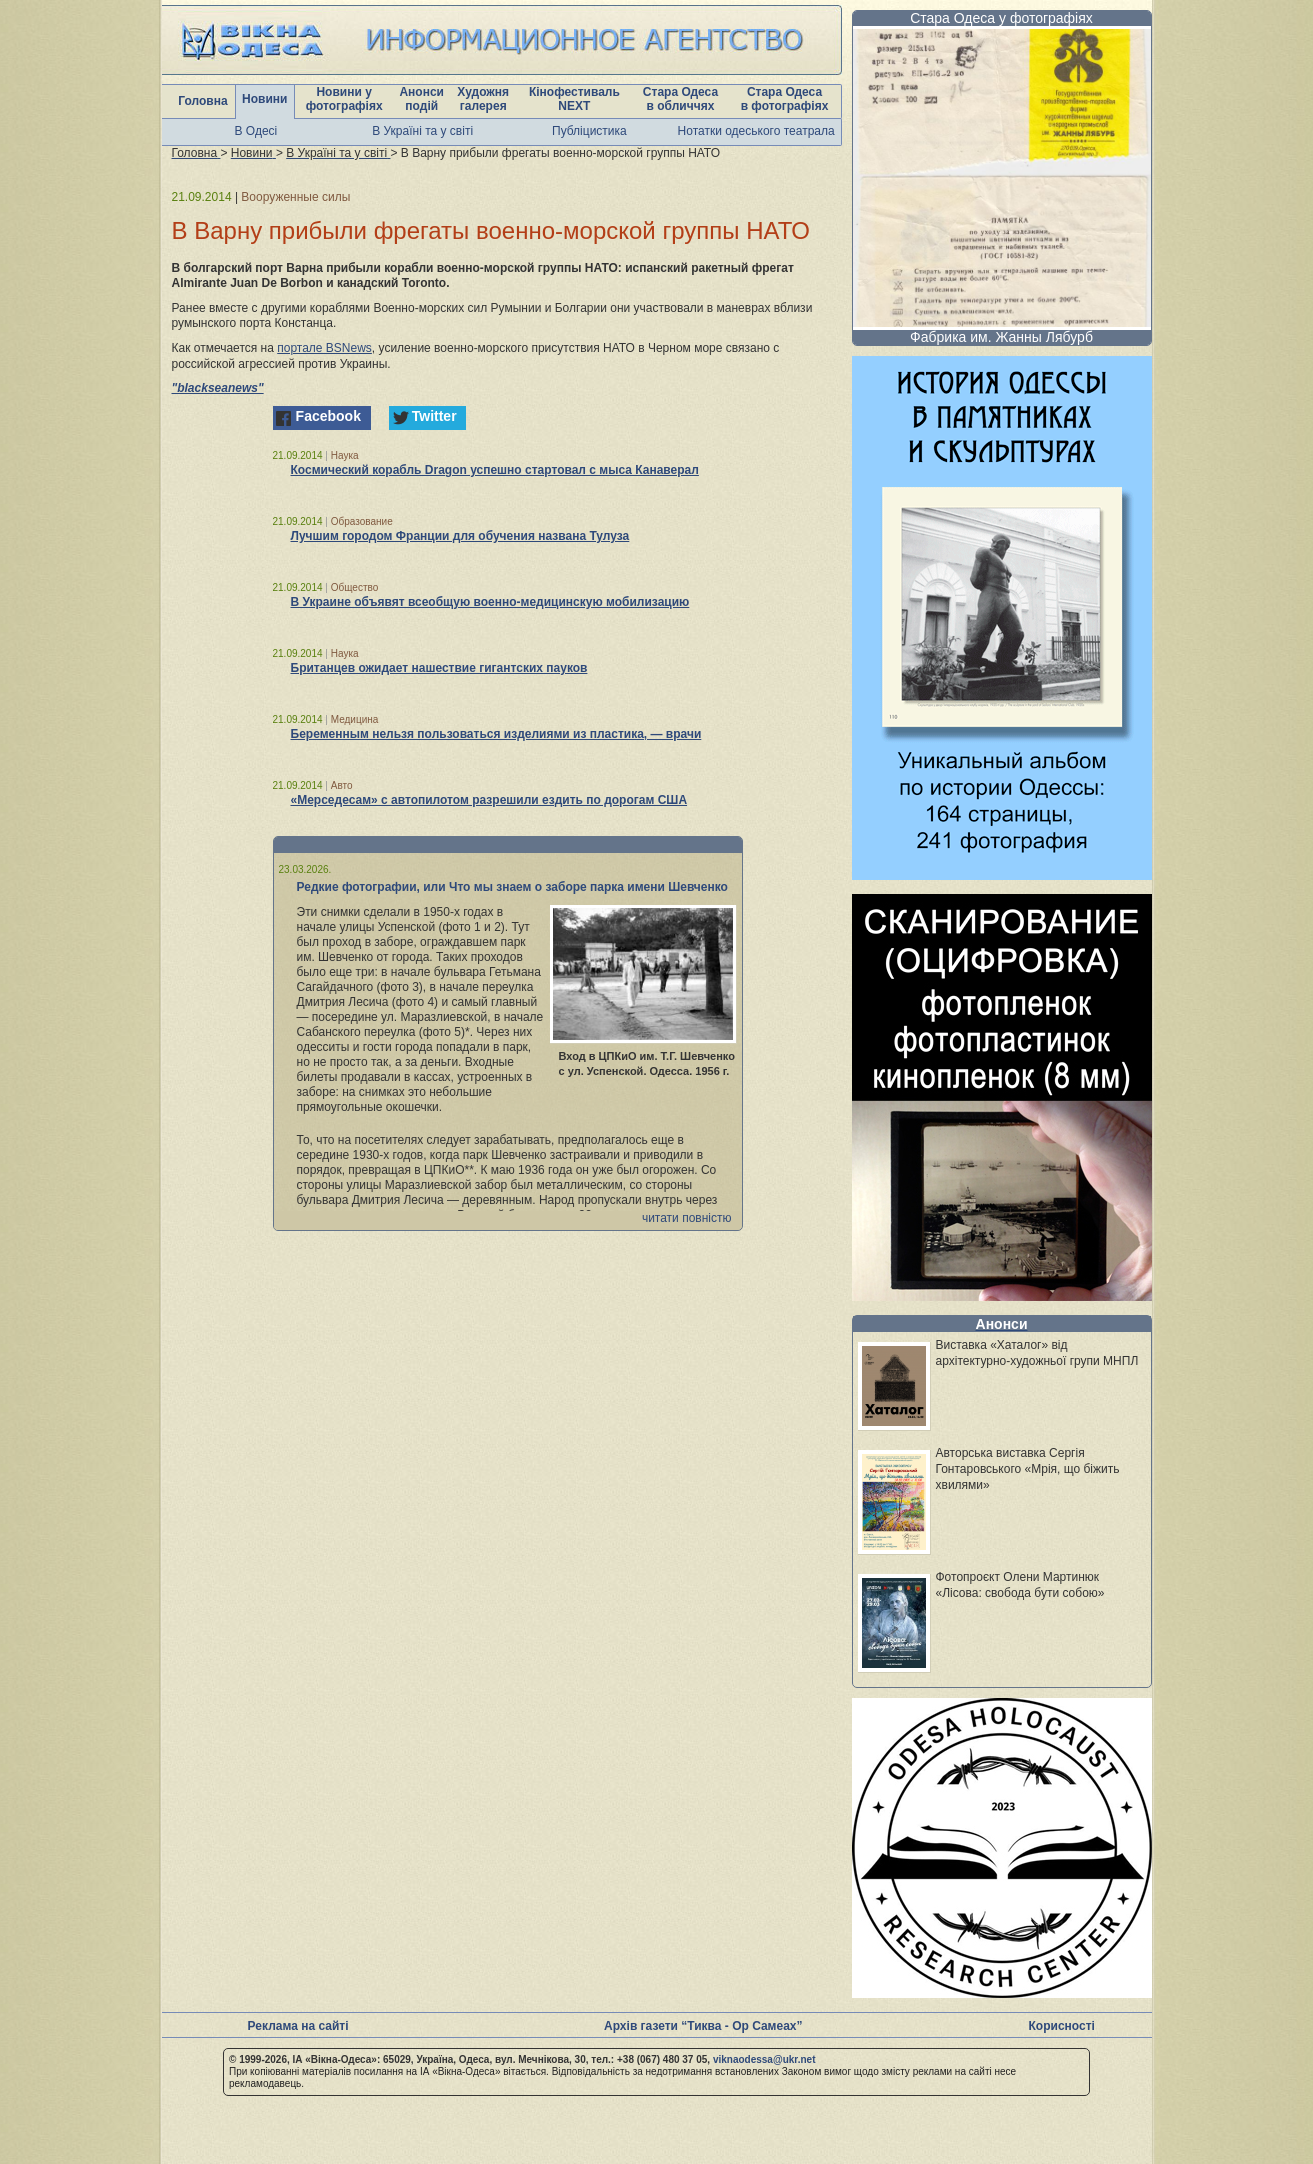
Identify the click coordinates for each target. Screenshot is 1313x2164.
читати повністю (687, 1218)
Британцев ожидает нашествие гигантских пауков (439, 668)
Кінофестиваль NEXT (574, 99)
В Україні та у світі (422, 131)
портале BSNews (324, 348)
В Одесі (256, 131)
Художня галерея (483, 99)
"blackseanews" (218, 388)
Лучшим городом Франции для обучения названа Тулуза (460, 536)
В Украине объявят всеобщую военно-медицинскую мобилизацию (490, 602)
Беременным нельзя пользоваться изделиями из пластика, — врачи (496, 734)
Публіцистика (589, 131)
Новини (264, 99)
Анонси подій (421, 99)
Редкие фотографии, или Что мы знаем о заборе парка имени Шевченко (512, 887)
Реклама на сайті (298, 2026)
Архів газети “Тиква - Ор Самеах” (703, 2026)
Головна (202, 101)
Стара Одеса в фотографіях (785, 99)
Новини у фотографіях (344, 99)
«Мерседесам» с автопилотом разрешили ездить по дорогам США (489, 800)
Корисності (1062, 2026)
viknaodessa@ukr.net (764, 2059)
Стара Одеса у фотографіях (1001, 18)
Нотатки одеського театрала (756, 131)
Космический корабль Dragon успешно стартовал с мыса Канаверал (495, 470)
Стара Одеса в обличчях (680, 99)
